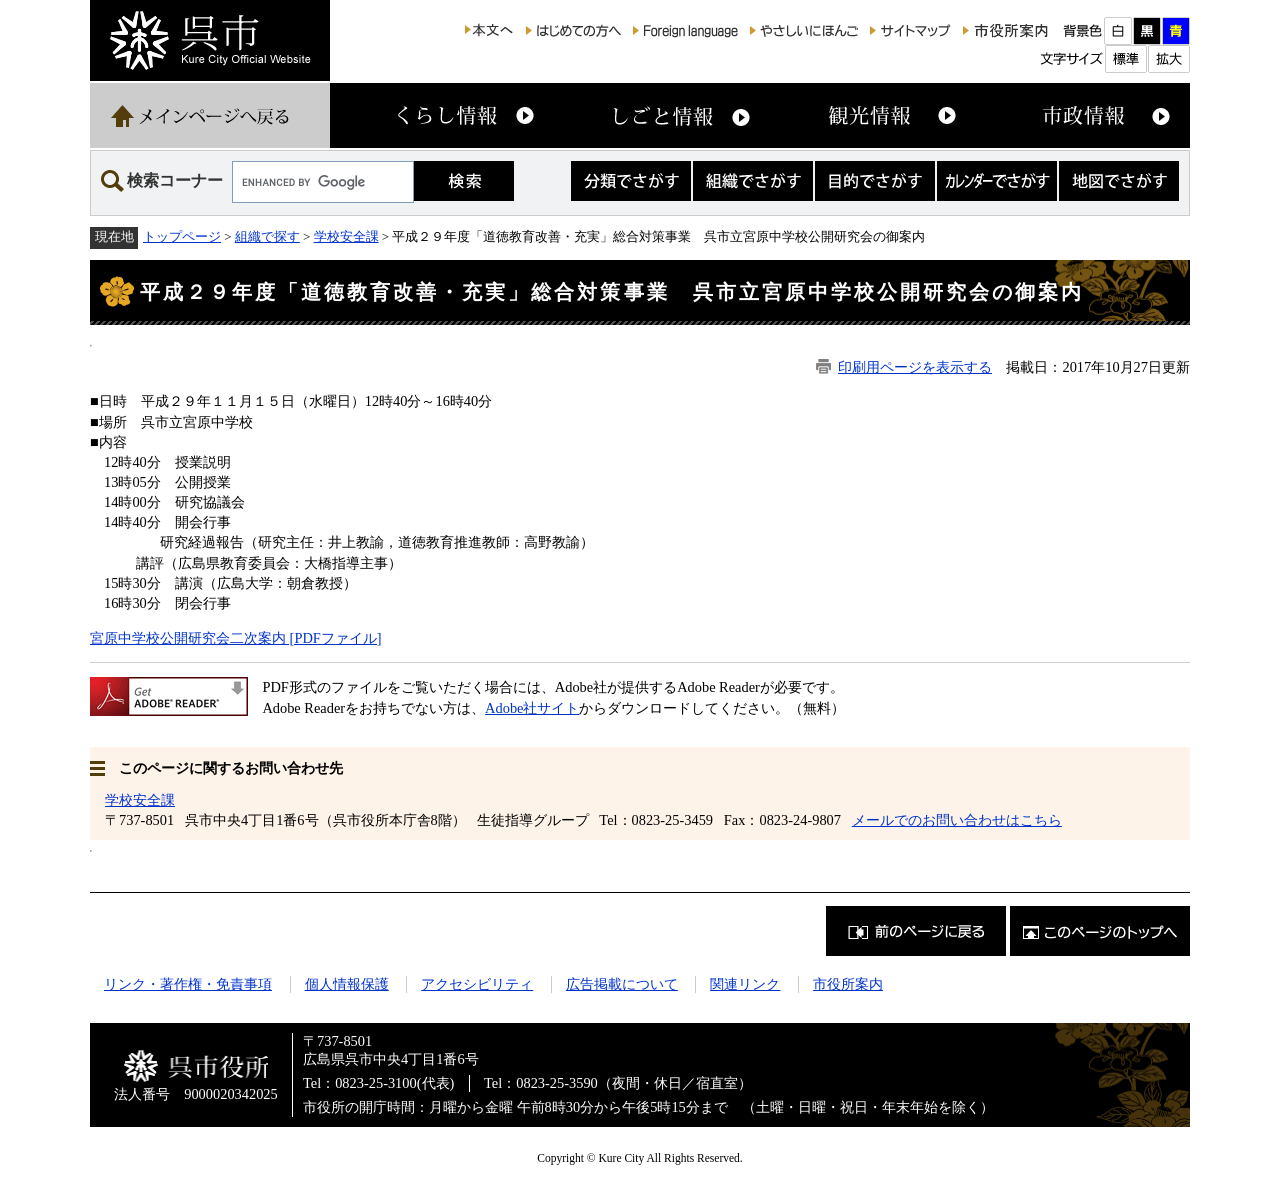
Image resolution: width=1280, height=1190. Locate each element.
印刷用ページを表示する (915, 367)
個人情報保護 (347, 984)
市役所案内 (848, 984)
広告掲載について (622, 984)
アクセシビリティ (477, 984)
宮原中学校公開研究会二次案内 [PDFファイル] (236, 638)
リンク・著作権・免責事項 (188, 984)
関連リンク (745, 984)
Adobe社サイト (532, 708)
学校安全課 (346, 236)
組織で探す (267, 236)
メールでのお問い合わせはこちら (957, 820)
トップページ (182, 236)
